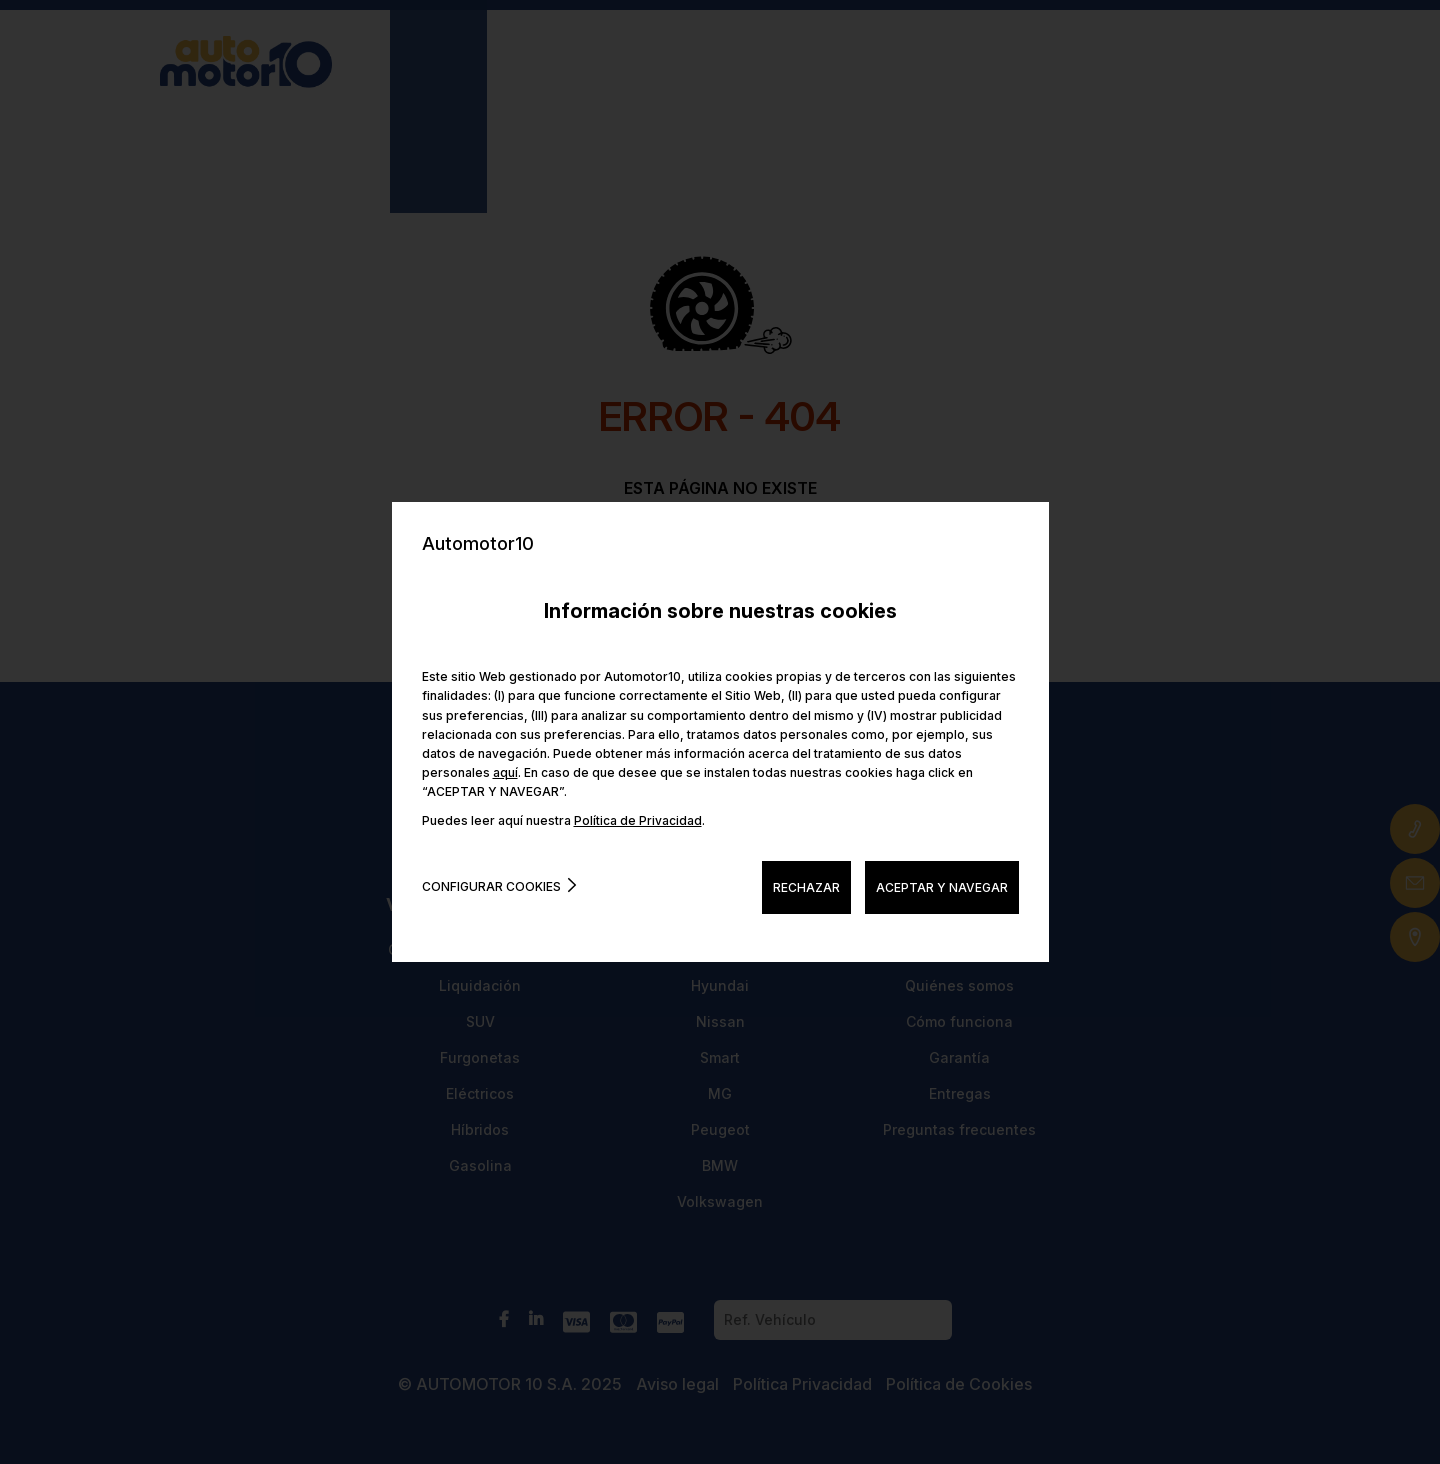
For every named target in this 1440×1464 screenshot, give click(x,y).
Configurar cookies (491, 886)
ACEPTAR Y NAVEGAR (942, 887)
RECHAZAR (806, 887)
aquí (505, 772)
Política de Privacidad (638, 820)
